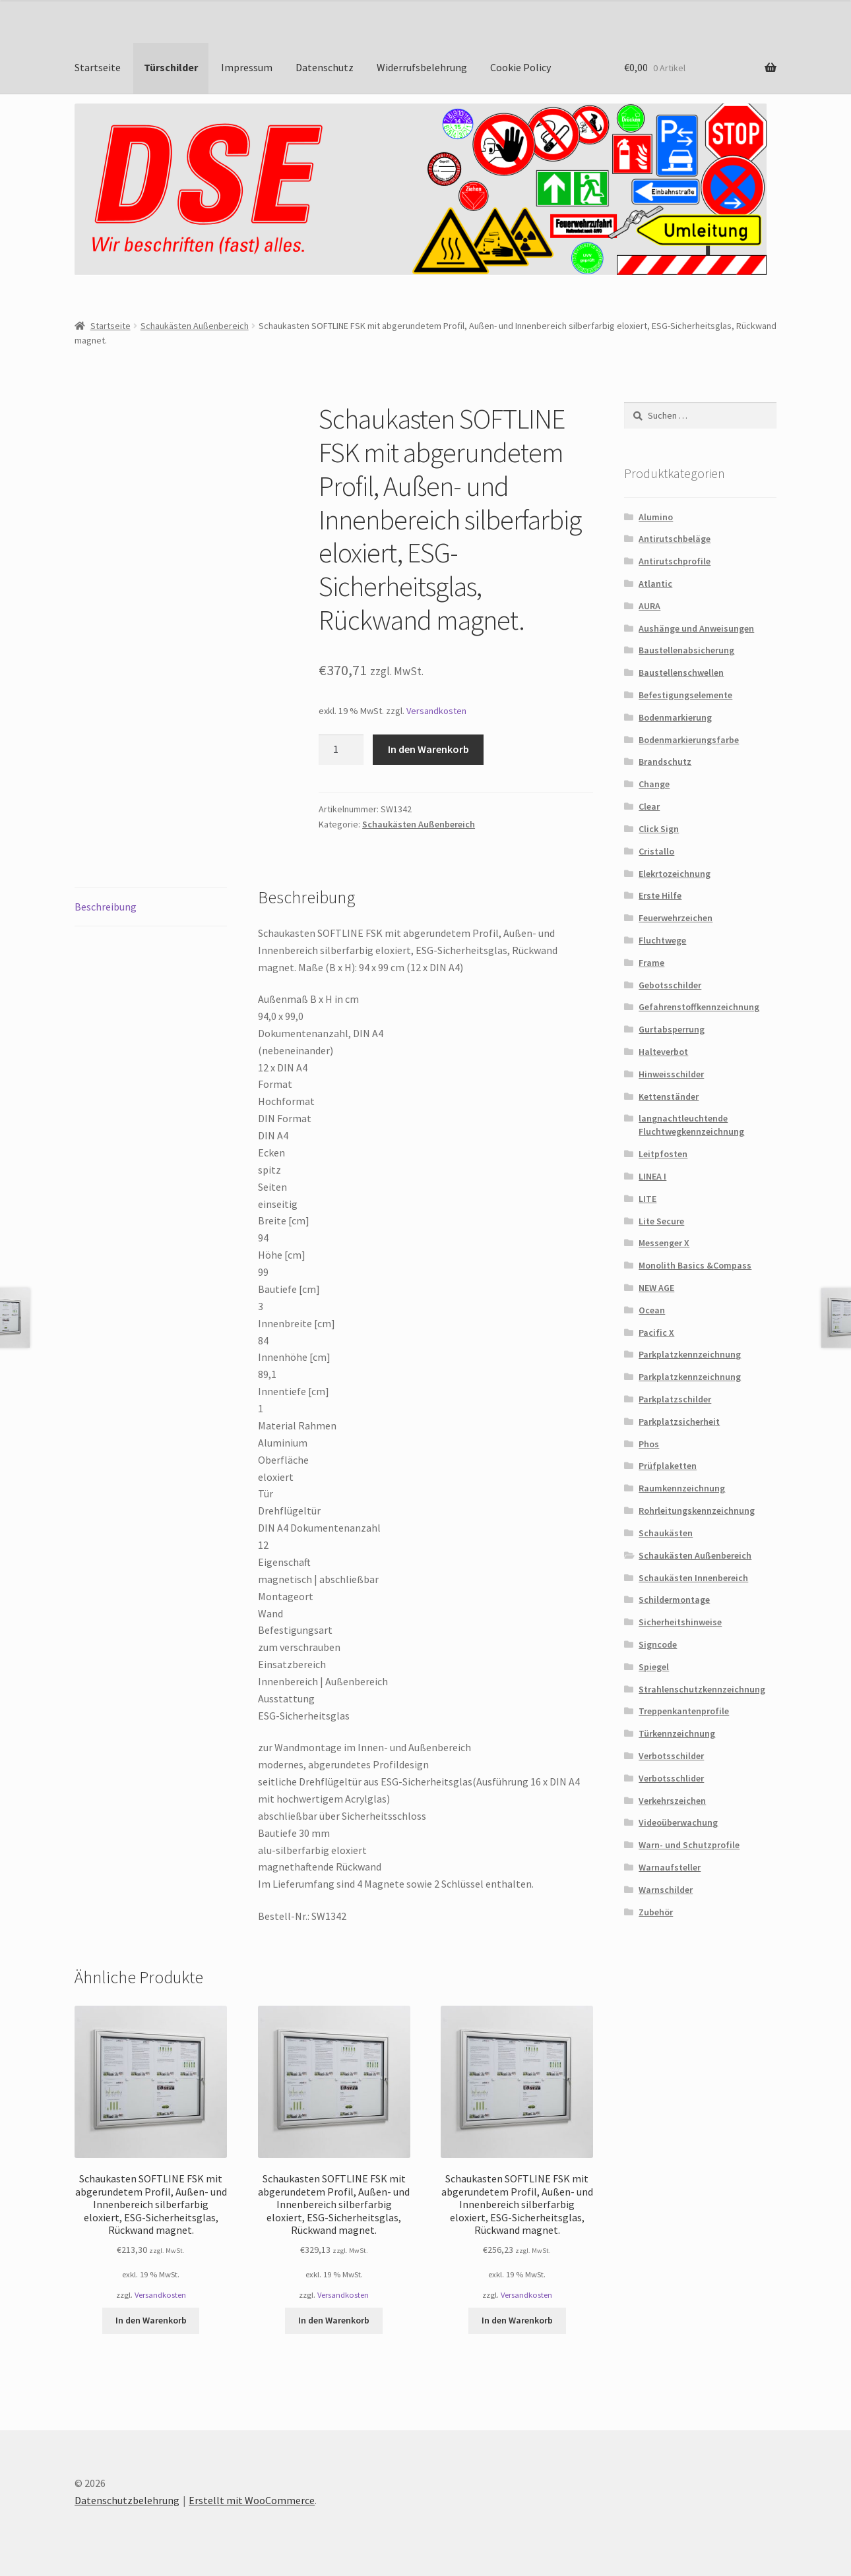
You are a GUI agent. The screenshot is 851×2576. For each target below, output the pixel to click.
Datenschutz (325, 67)
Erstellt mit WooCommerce (252, 2500)
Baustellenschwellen (681, 672)
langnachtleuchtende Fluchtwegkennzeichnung (691, 1124)
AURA (649, 606)
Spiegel (654, 1667)
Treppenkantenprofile (684, 1711)
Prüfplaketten (668, 1466)
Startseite (98, 67)
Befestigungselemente (685, 695)
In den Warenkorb (428, 749)
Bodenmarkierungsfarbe (689, 740)
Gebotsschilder (670, 985)
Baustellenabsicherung (686, 650)
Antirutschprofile (674, 561)
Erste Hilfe (660, 895)
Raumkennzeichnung (682, 1488)
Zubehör (656, 1912)
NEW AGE (656, 1288)
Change (654, 784)
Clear (649, 806)
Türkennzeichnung (677, 1733)
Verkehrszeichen (672, 1801)
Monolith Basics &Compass (695, 1265)
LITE (647, 1199)
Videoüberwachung (678, 1822)
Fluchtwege (662, 940)
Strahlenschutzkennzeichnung (702, 1689)
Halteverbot (663, 1052)
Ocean (652, 1310)
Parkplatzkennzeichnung (690, 1354)
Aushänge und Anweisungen (696, 628)
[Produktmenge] (341, 749)
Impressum (246, 67)
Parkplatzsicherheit (679, 1421)
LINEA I (652, 1176)
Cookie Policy (520, 67)
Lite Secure (661, 1221)
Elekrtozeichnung (674, 874)
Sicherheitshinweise (680, 1622)
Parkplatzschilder (675, 1399)
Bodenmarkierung (675, 717)
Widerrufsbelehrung (422, 67)
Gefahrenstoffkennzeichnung (699, 1007)
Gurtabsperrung (672, 1029)
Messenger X (664, 1243)
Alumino (656, 517)
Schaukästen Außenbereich (195, 326)
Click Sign (659, 829)
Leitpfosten (663, 1154)
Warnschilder (666, 1890)
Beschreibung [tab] (106, 906)
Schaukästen (666, 1533)
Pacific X (656, 1332)
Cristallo (656, 851)
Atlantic (655, 583)
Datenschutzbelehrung (127, 2500)
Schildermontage (674, 1599)
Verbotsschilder (671, 1756)
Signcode (658, 1644)
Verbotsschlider (671, 1778)
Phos (649, 1444)
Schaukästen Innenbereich (693, 1578)
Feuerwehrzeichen (675, 918)
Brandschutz (665, 761)
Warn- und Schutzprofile (689, 1845)
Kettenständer (669, 1096)
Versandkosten (436, 711)
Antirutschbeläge (674, 539)
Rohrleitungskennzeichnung (697, 1510)
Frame (651, 963)
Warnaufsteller (670, 1867)
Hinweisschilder (671, 1074)
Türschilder (171, 67)
